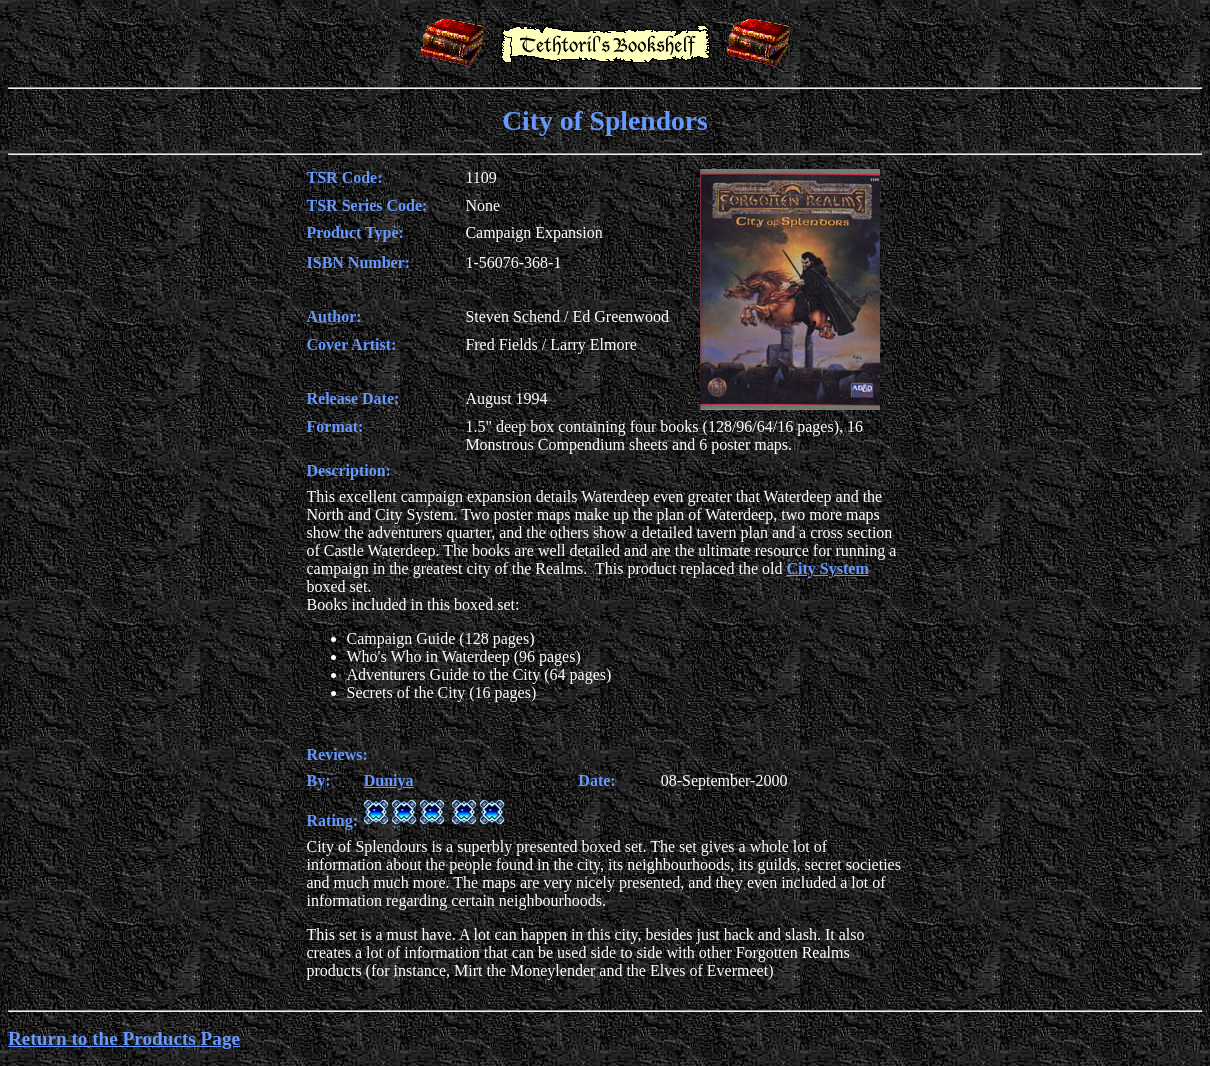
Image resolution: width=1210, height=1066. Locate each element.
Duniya (389, 780)
